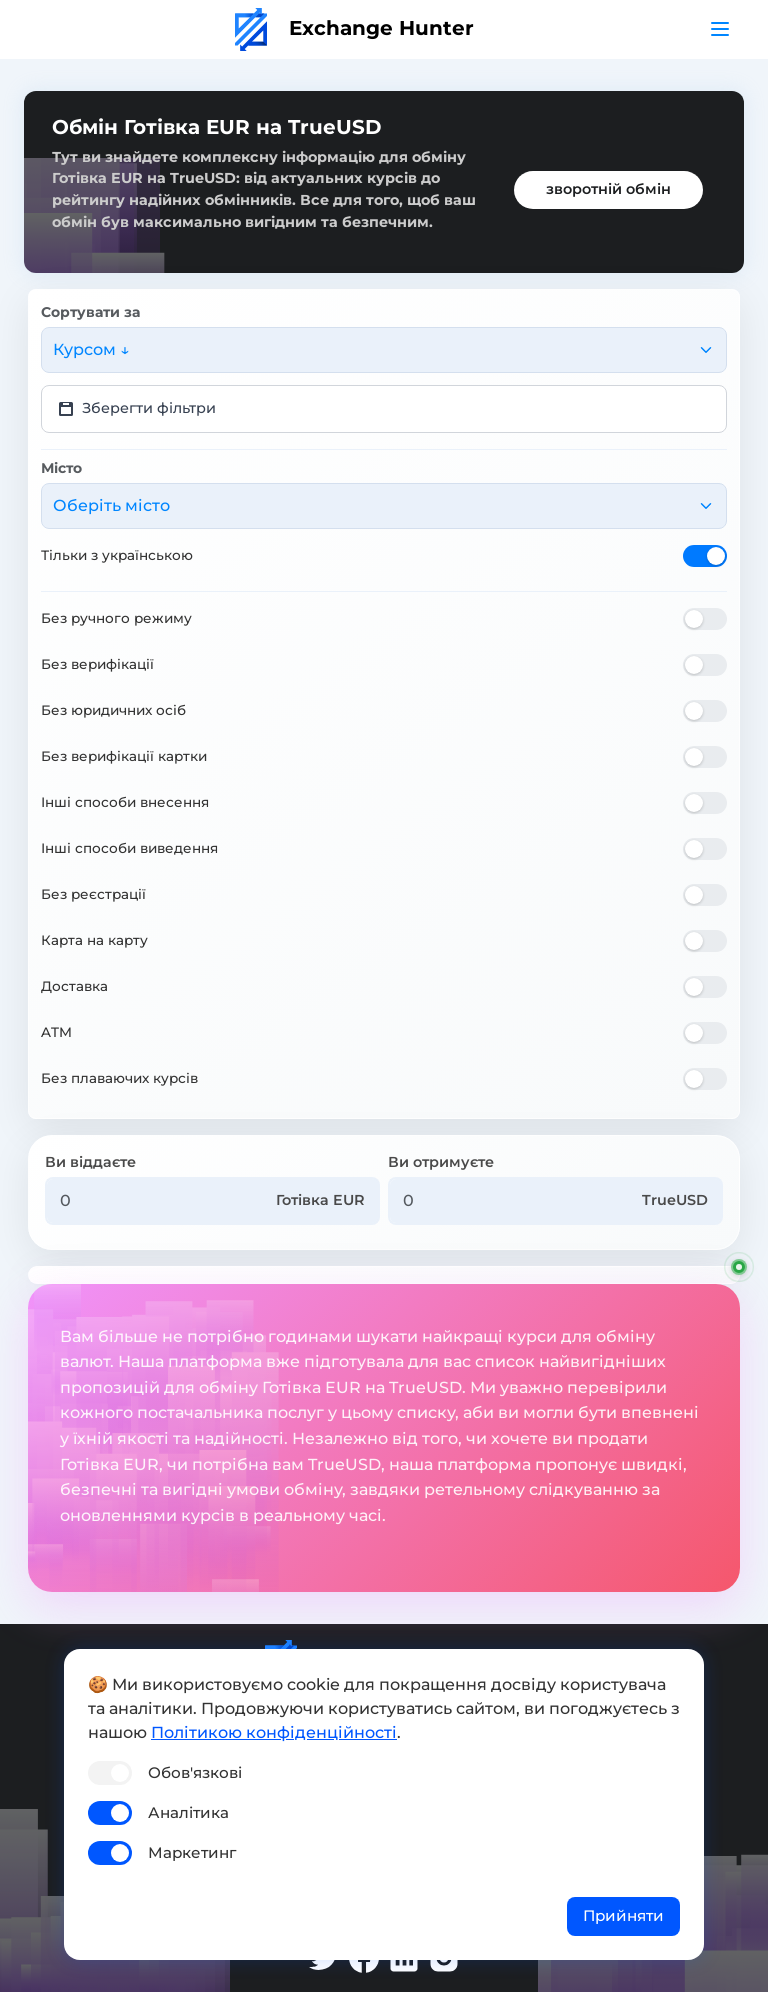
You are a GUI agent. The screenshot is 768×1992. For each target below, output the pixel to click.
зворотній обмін (608, 189)
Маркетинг (192, 1852)
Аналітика (188, 1812)
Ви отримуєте (441, 1162)
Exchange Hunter (354, 28)
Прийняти (623, 1915)
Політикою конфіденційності (274, 1732)
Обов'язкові (195, 1772)
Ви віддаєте (90, 1162)
